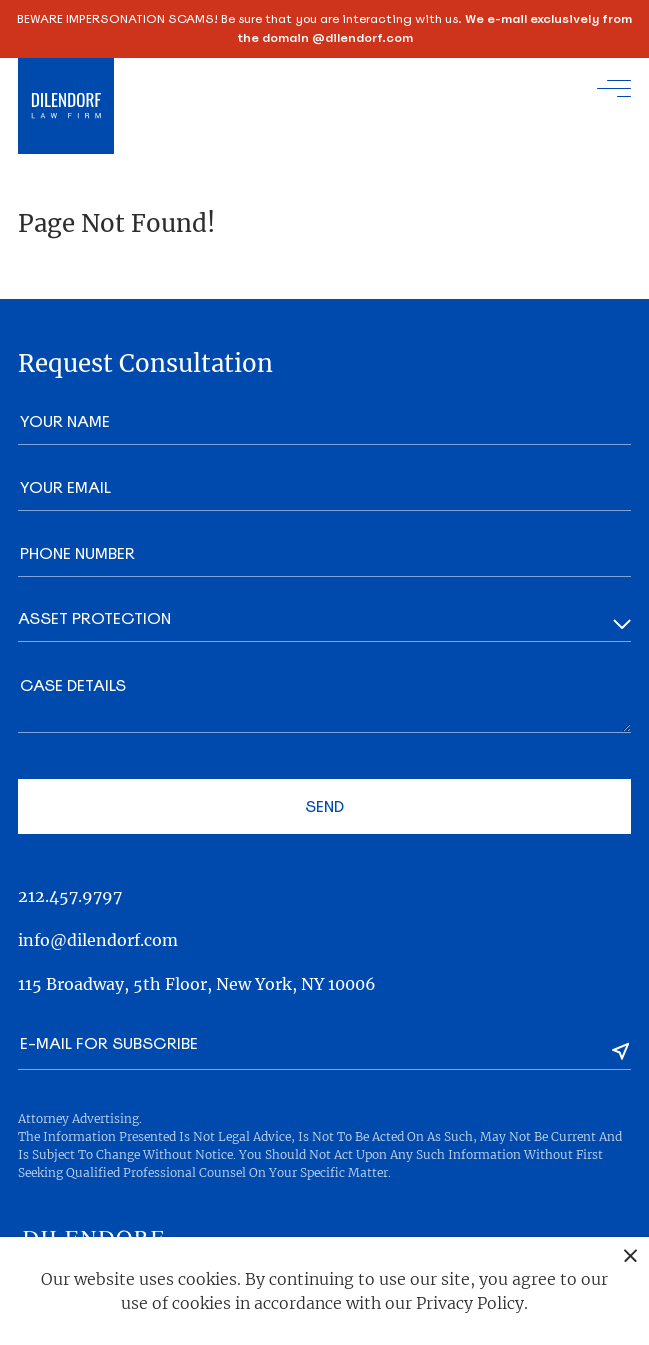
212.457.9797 (70, 896)
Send (324, 806)
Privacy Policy (470, 1303)
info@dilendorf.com (98, 940)
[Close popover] (630, 1255)
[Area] (324, 624)
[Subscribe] (621, 1051)
